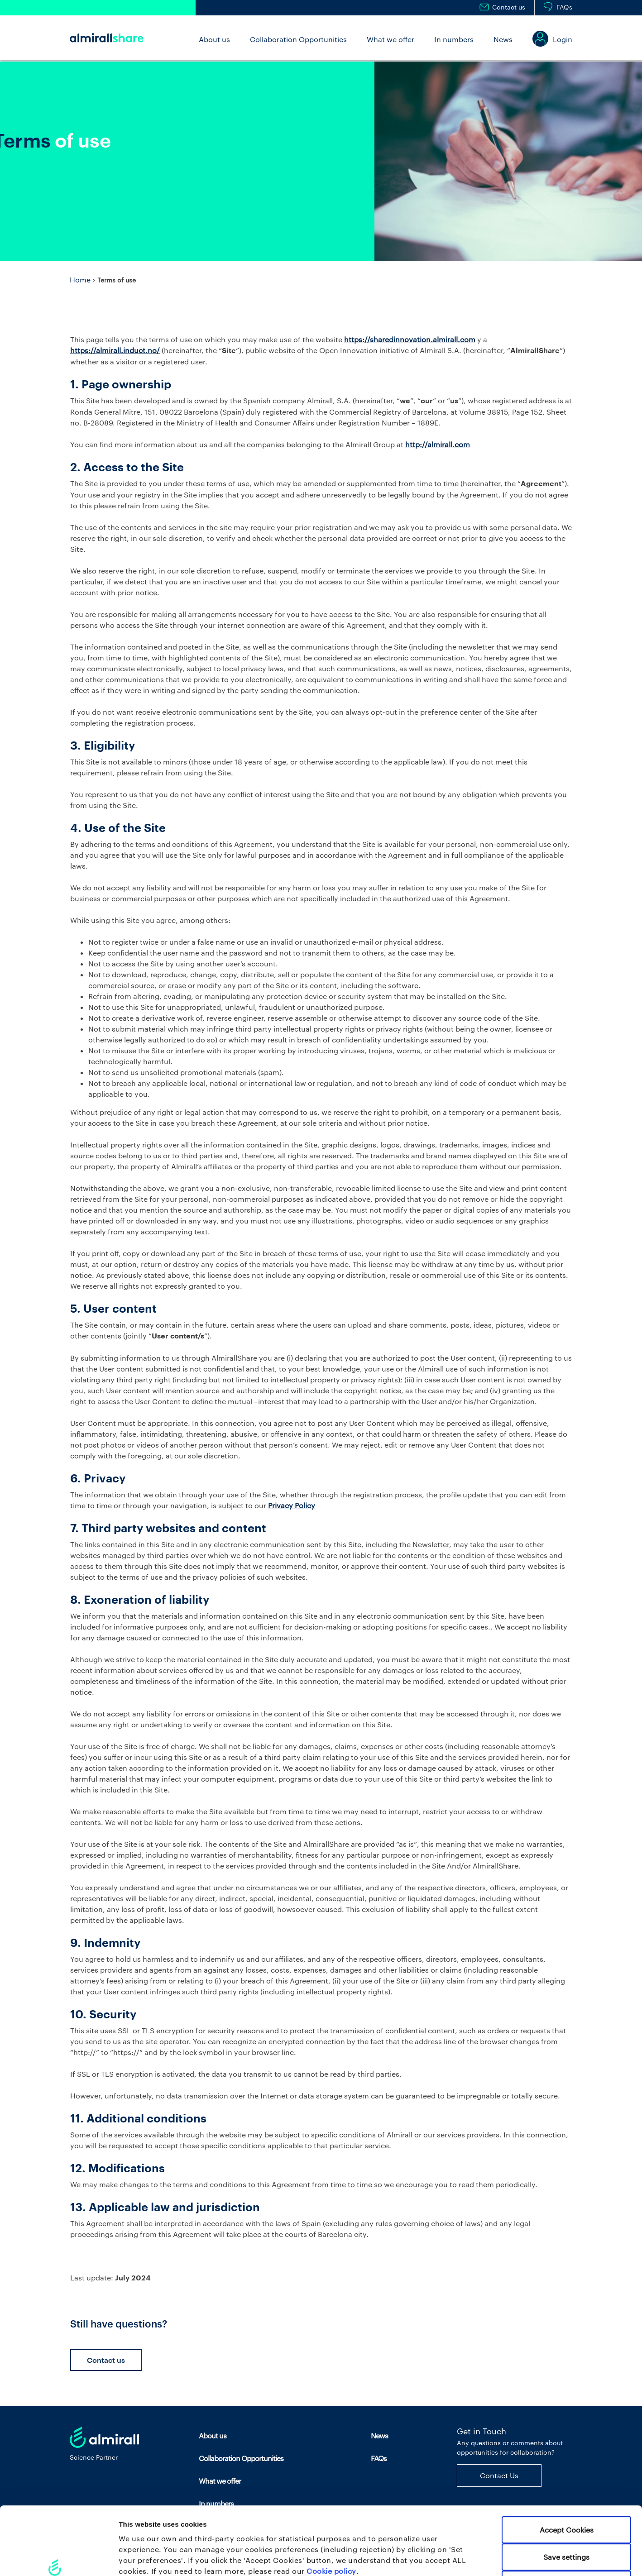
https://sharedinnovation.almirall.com (409, 339)
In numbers (454, 39)
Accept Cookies (567, 2461)
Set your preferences (475, 2558)
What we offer (390, 39)
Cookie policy (331, 2503)
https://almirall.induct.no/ (115, 350)
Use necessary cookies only (566, 2516)
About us (214, 39)
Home (80, 279)
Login (562, 39)
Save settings (566, 2489)
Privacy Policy (291, 1505)
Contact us (508, 7)
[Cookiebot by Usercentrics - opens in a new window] (58, 2558)
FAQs (564, 7)
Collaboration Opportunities (298, 39)
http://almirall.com (437, 444)
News (503, 39)
